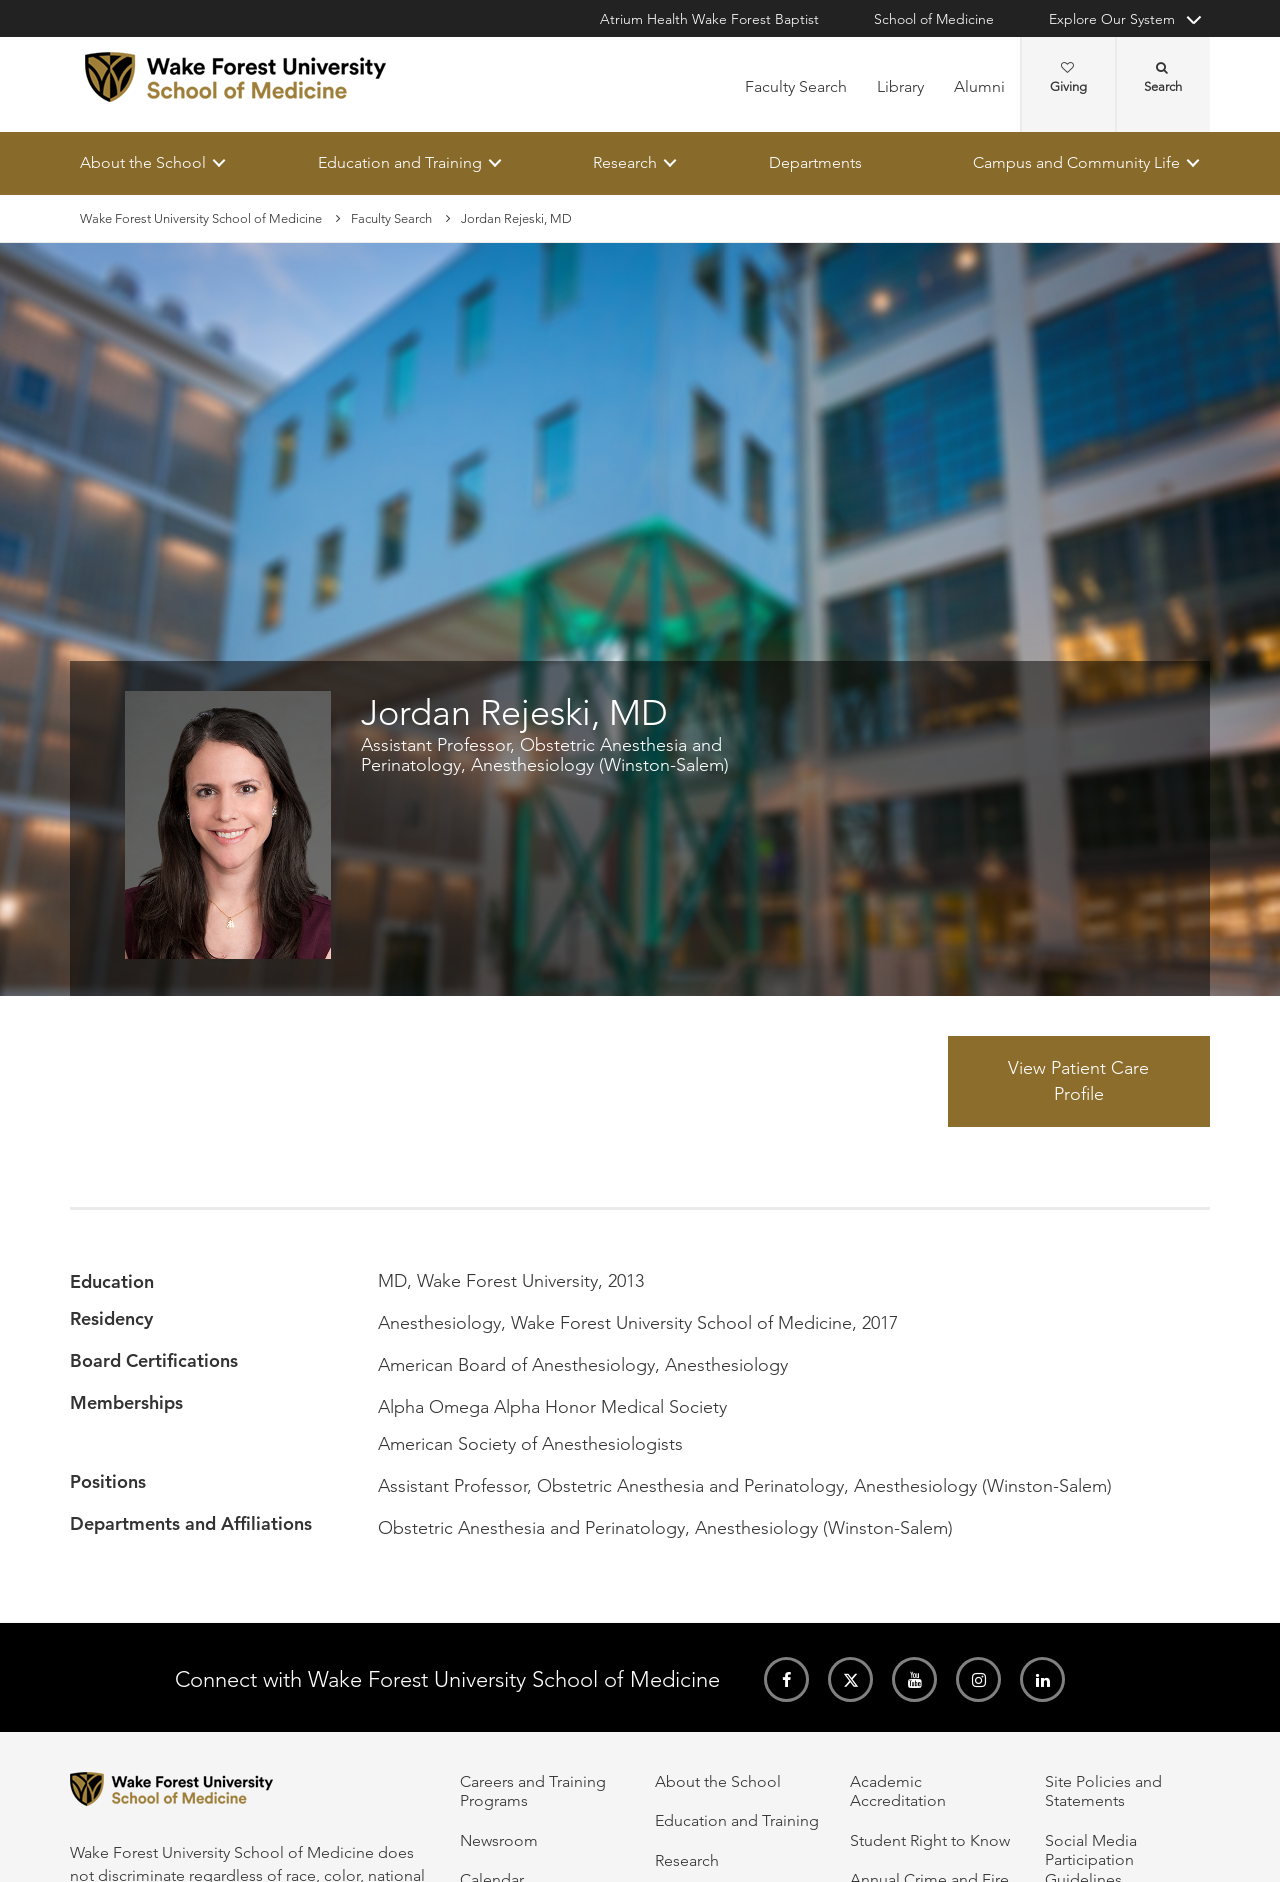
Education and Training (400, 162)
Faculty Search (796, 86)
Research (625, 162)
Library (900, 86)
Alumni (979, 86)
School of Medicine (934, 19)
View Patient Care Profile (1078, 1081)
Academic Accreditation (898, 1791)
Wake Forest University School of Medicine (201, 218)
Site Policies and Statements (1103, 1791)
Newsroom (499, 1840)
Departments (815, 162)
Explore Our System (1112, 19)
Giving (1068, 78)
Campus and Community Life (1076, 162)
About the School (143, 162)
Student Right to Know (930, 1840)
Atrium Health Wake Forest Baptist (709, 19)
